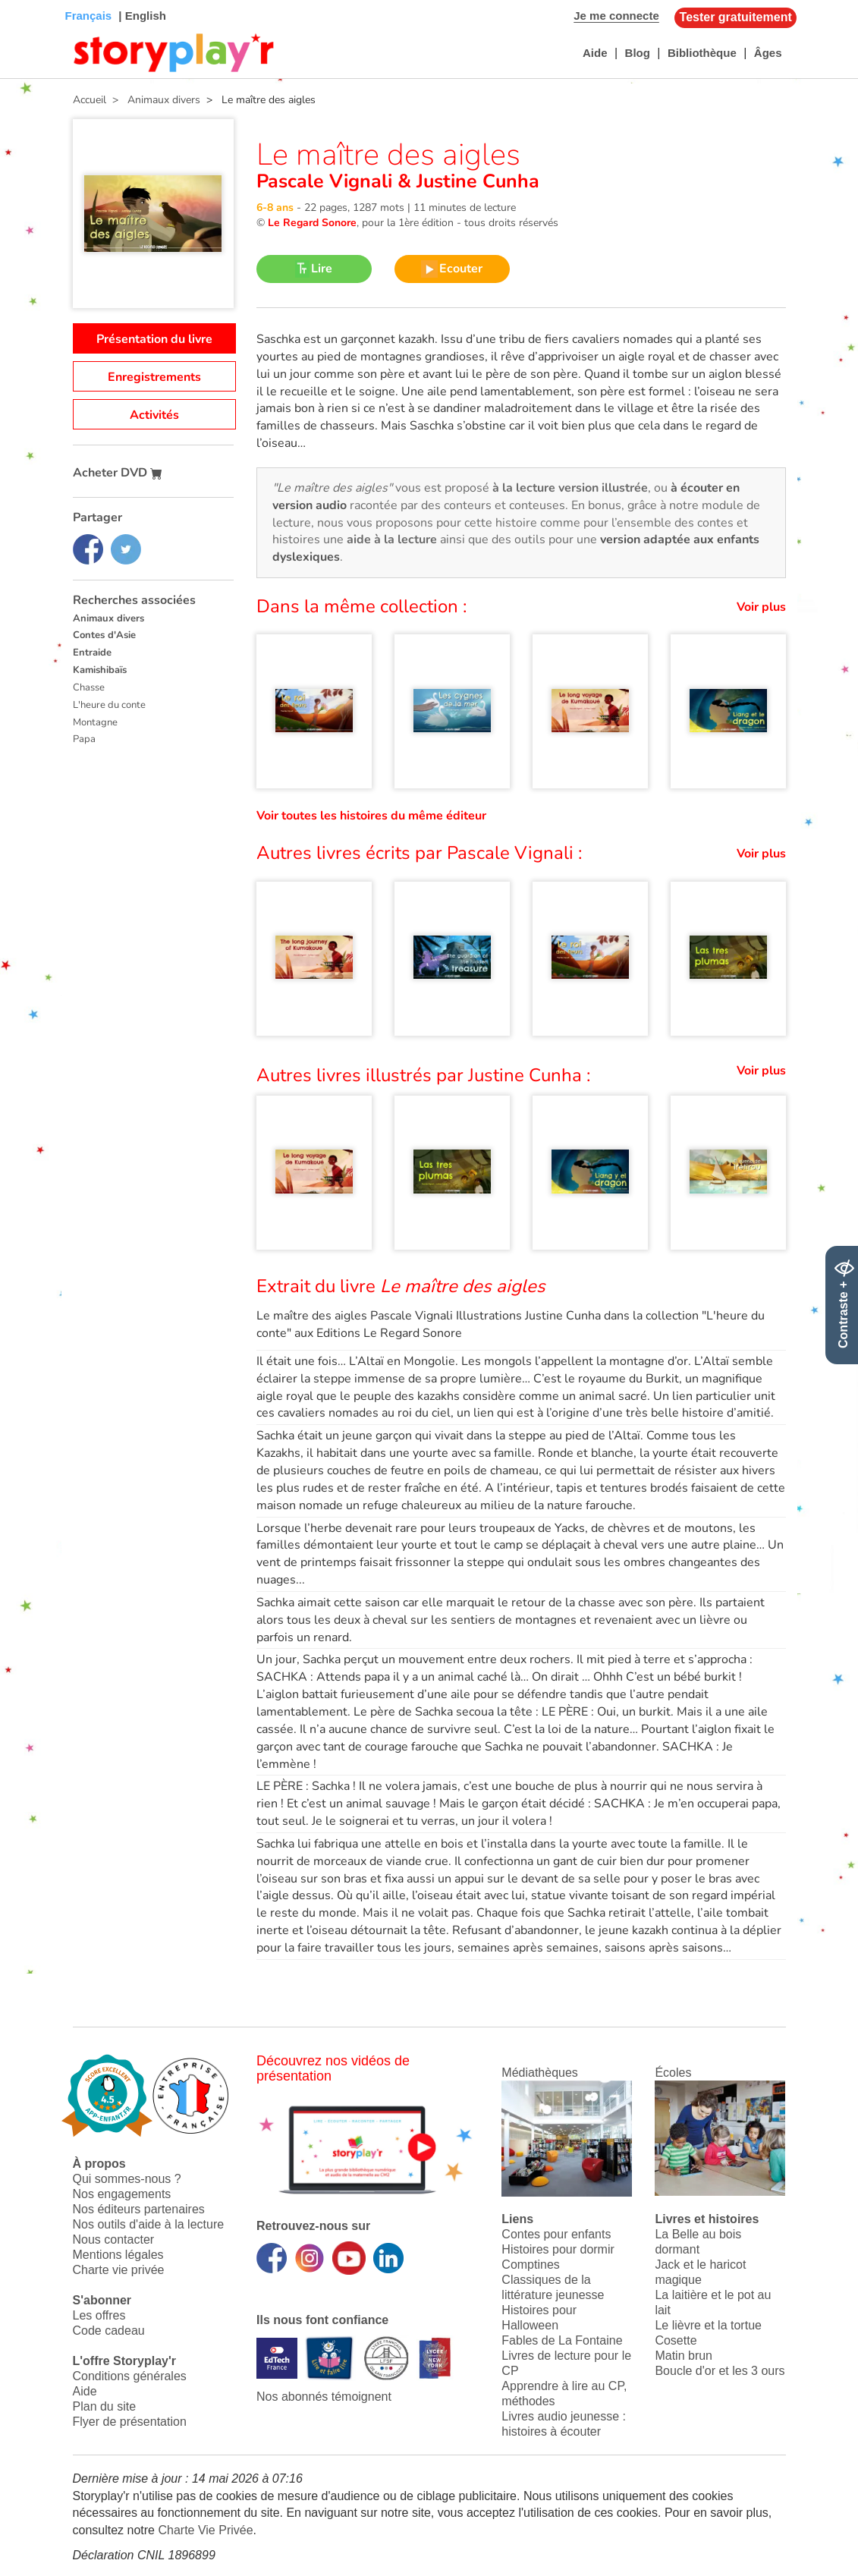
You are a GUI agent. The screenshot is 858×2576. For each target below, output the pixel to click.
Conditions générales (130, 2376)
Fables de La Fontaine (561, 2340)
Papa (84, 739)
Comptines (530, 2264)
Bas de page (30, 0)
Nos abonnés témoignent (323, 2396)
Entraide (92, 652)
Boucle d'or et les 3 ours (719, 2370)
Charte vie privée (119, 2269)
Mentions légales (118, 2254)
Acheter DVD (117, 472)
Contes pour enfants (556, 2234)
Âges (768, 52)
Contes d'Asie (104, 635)
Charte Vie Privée (205, 2530)
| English (140, 15)
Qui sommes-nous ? (127, 2178)
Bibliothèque (702, 52)
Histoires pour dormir (557, 2249)
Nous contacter (114, 2239)
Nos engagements (122, 2194)
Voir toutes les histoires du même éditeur (371, 815)
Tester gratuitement (736, 17)
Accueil (89, 100)
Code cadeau (109, 2330)
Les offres (99, 2315)
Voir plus (761, 607)
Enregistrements (154, 377)
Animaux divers (108, 618)
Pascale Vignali (327, 181)
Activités (154, 415)
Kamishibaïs (100, 670)
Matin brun (683, 2355)
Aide (595, 52)
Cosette (675, 2340)
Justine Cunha (475, 181)
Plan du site (105, 2406)
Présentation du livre (154, 339)
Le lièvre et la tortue (708, 2325)
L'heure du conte (109, 705)
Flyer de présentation (130, 2421)
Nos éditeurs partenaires (139, 2209)
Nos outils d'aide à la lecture (149, 2224)
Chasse (89, 687)
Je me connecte (616, 15)
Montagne (95, 722)
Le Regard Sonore (312, 222)
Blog (637, 52)
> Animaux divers (153, 100)
